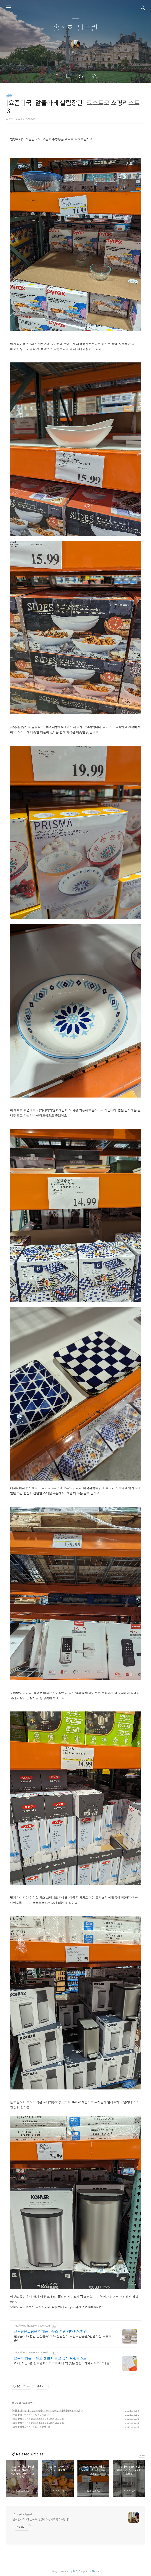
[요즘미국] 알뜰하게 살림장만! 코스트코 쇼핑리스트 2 (36, 2418)
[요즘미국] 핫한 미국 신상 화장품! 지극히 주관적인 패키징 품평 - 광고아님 (46, 2410)
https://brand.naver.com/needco (32, 2352)
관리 (94, 75)
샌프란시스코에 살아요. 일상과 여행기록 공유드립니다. (42, 2519)
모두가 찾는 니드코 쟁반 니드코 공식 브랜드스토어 (52, 2358)
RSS (81, 75)
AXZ (75, 2571)
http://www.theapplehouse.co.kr (32, 2325)
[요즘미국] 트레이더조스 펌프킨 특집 (29, 2414)
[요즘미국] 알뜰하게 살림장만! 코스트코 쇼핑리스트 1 (36, 2422)
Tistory (95, 2571)
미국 (9, 96)
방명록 (69, 75)
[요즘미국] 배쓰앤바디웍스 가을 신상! (29, 2426)
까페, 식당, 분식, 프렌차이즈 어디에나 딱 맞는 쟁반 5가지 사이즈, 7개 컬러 (63, 2363)
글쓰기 (56, 75)
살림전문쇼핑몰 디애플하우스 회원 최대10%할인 (50, 2331)
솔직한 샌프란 (75, 28)
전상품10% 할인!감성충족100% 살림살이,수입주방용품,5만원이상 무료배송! (62, 2338)
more (142, 2455)
